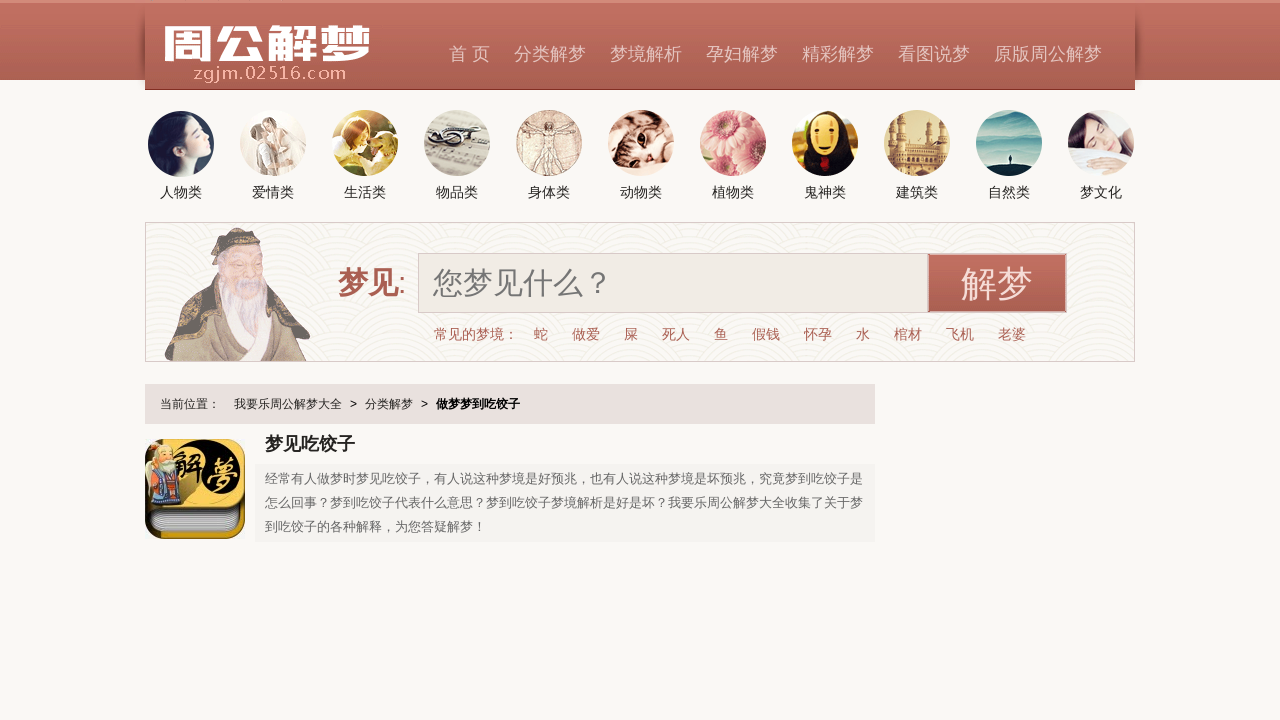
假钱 (766, 334)
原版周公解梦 (1048, 54)
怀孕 (818, 334)
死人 (676, 334)
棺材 (908, 334)
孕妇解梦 (742, 54)
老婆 (1012, 334)
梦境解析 (646, 54)
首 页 (469, 54)
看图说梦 (934, 54)
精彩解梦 (838, 54)
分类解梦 (550, 54)
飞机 (960, 334)
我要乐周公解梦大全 (288, 404)
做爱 (586, 334)
